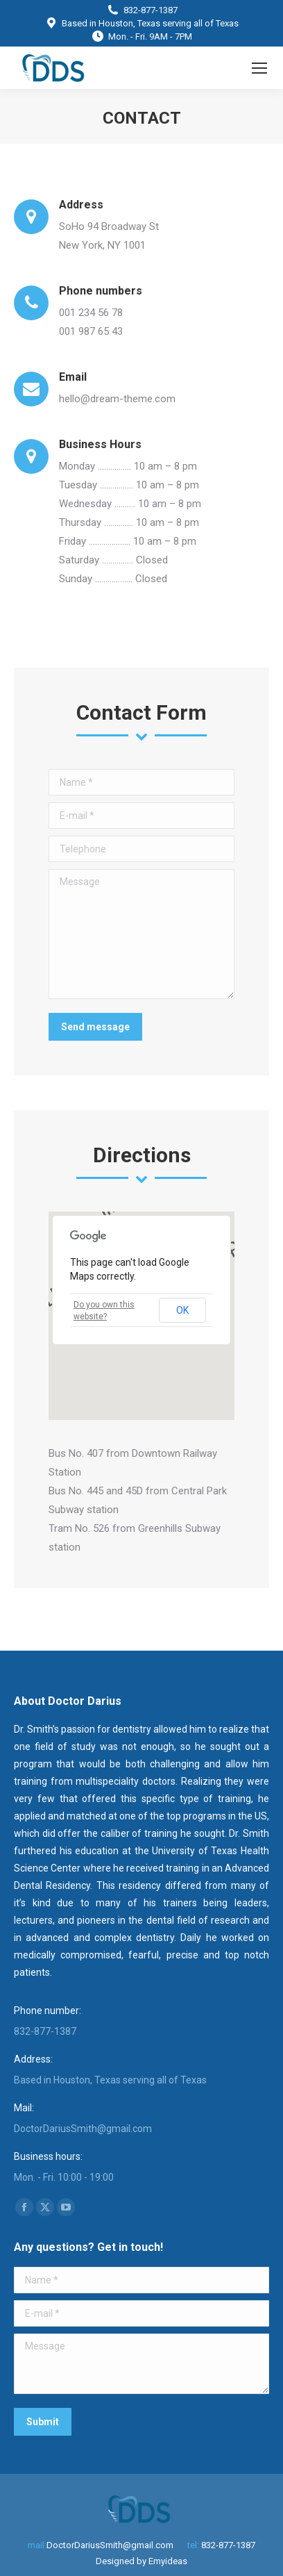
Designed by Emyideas (141, 2561)
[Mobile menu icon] (259, 68)
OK (182, 1310)
